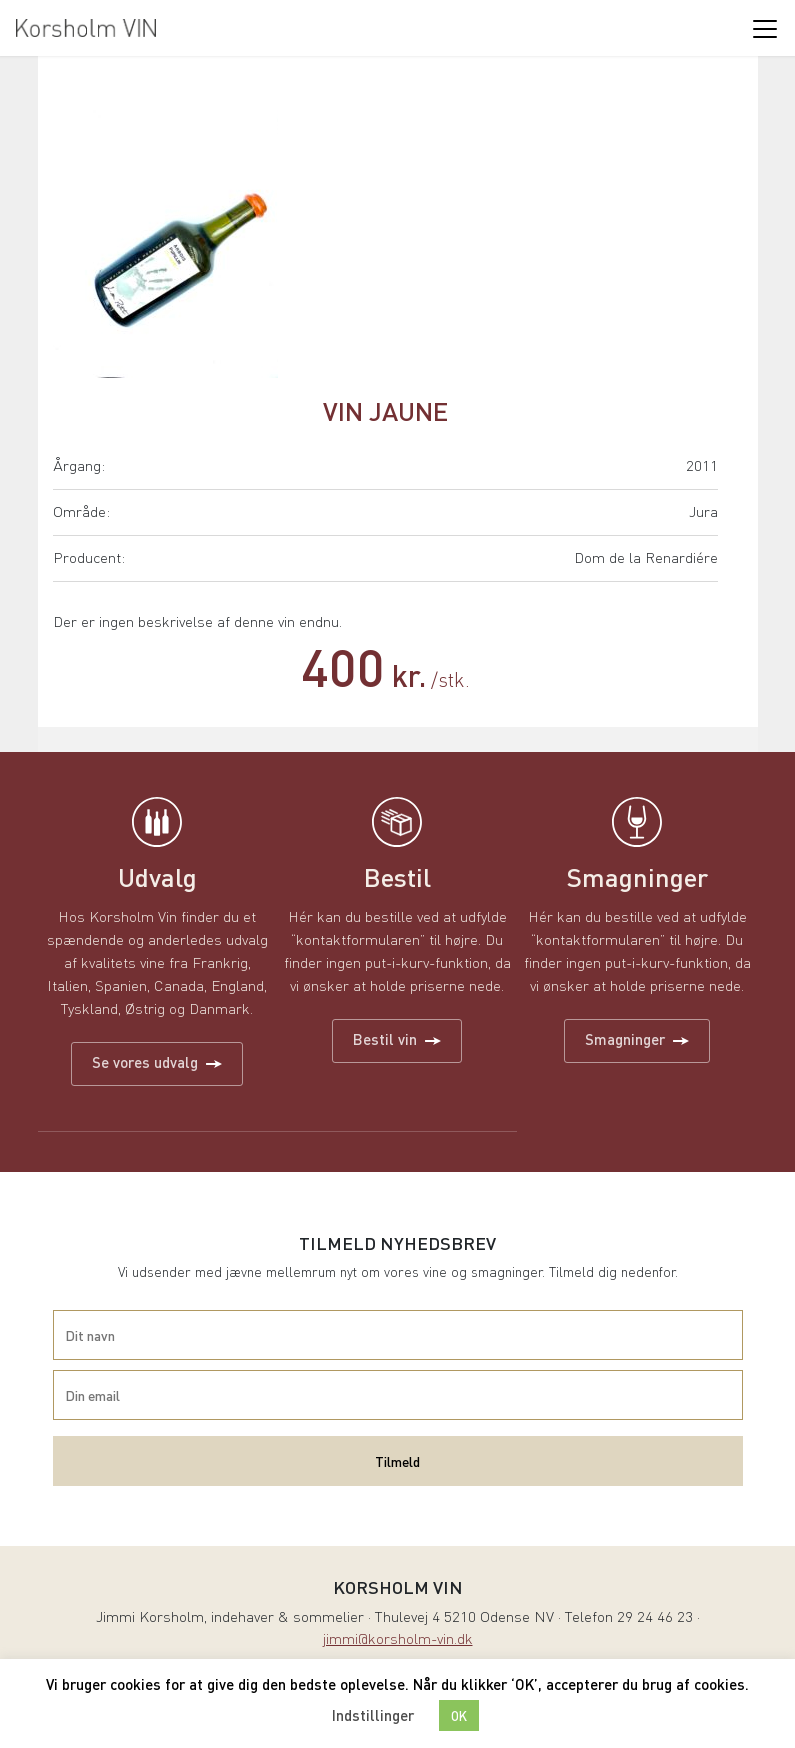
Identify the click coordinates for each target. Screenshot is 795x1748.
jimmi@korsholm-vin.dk (398, 1640)
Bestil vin (397, 1039)
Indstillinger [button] (373, 1715)
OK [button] (459, 1715)
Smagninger (637, 1039)
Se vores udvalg (157, 1062)
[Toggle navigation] (764, 28)
